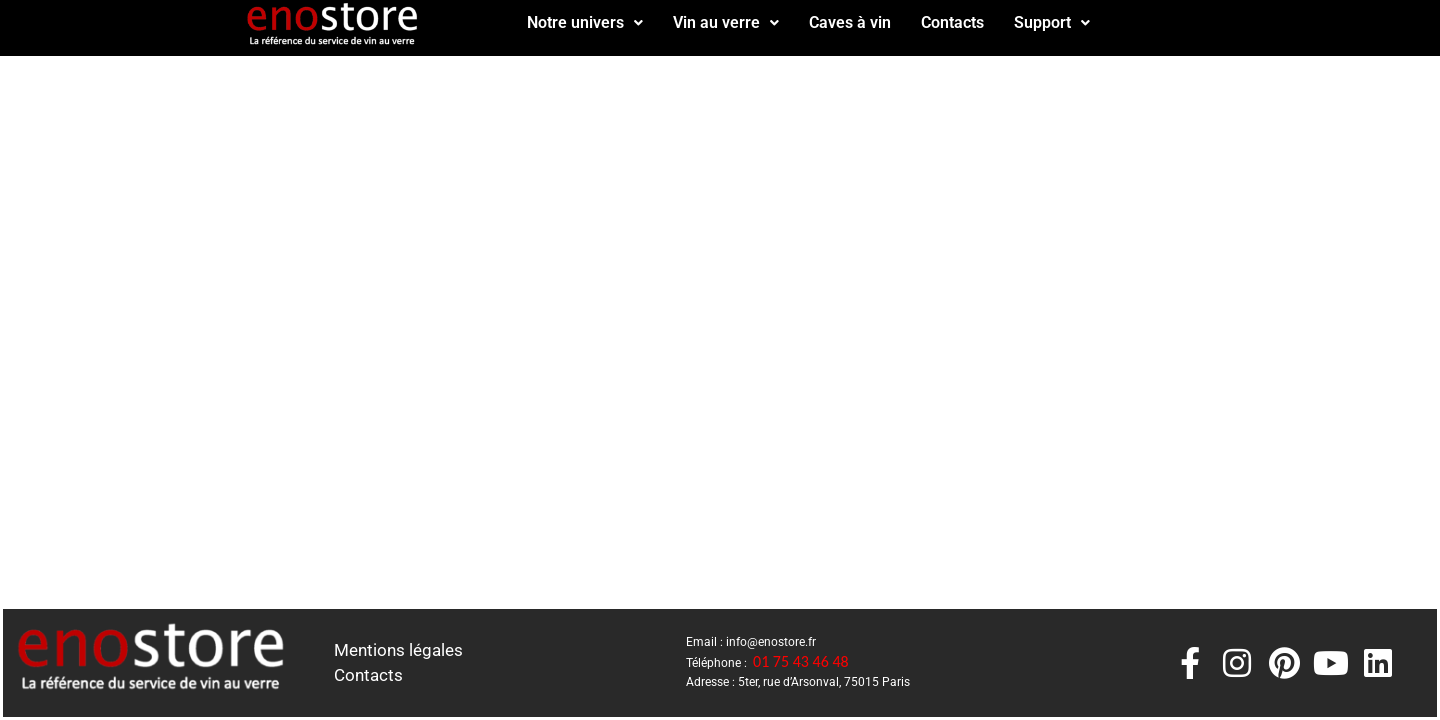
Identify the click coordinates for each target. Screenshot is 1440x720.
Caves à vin (850, 22)
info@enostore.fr (771, 642)
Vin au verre (726, 22)
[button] (585, 23)
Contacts (952, 22)
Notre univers (585, 22)
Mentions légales (398, 650)
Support (1052, 22)
